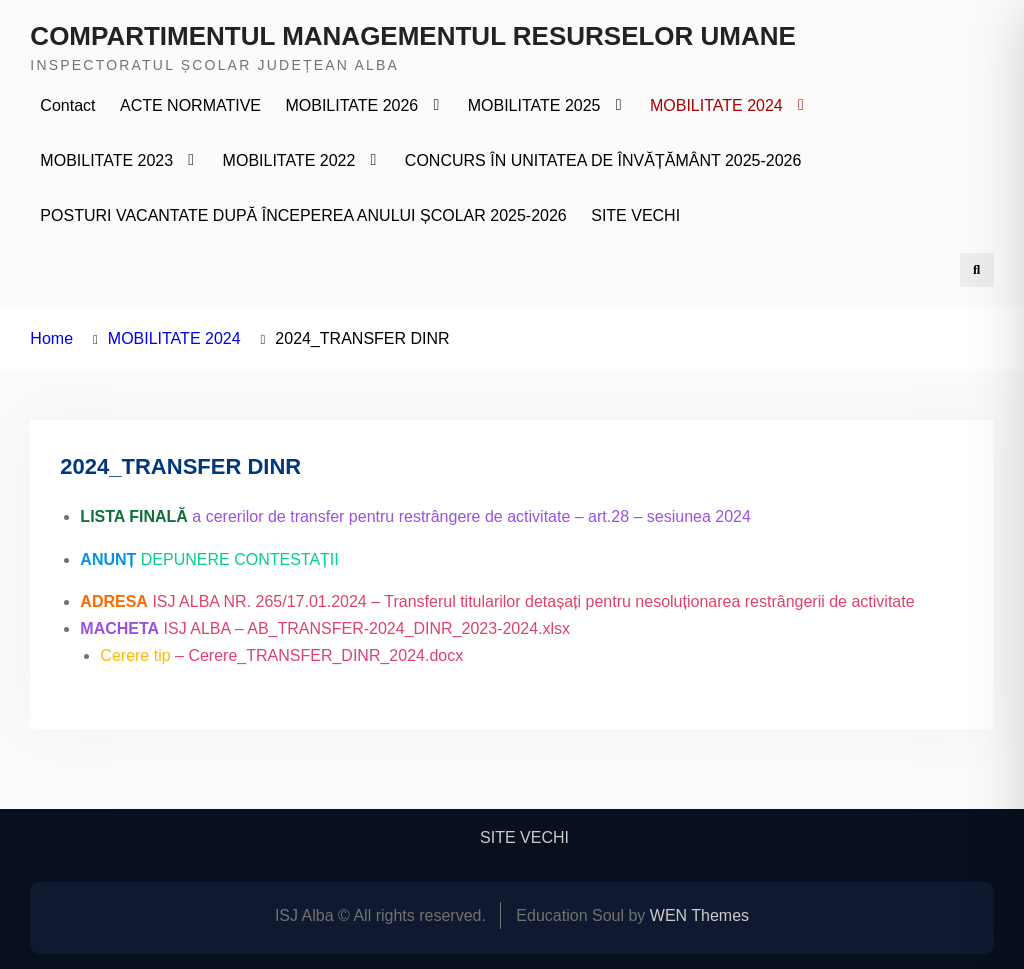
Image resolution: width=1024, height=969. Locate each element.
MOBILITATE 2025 (534, 105)
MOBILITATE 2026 (351, 105)
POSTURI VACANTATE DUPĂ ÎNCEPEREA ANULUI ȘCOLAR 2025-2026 (303, 215)
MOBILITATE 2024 (716, 105)
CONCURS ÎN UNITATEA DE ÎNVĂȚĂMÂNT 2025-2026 (603, 160)
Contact (67, 105)
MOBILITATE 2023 (106, 160)
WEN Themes (699, 915)
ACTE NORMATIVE (190, 105)
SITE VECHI (635, 215)
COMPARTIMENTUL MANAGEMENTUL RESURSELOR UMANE (413, 36)
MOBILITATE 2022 (289, 160)
